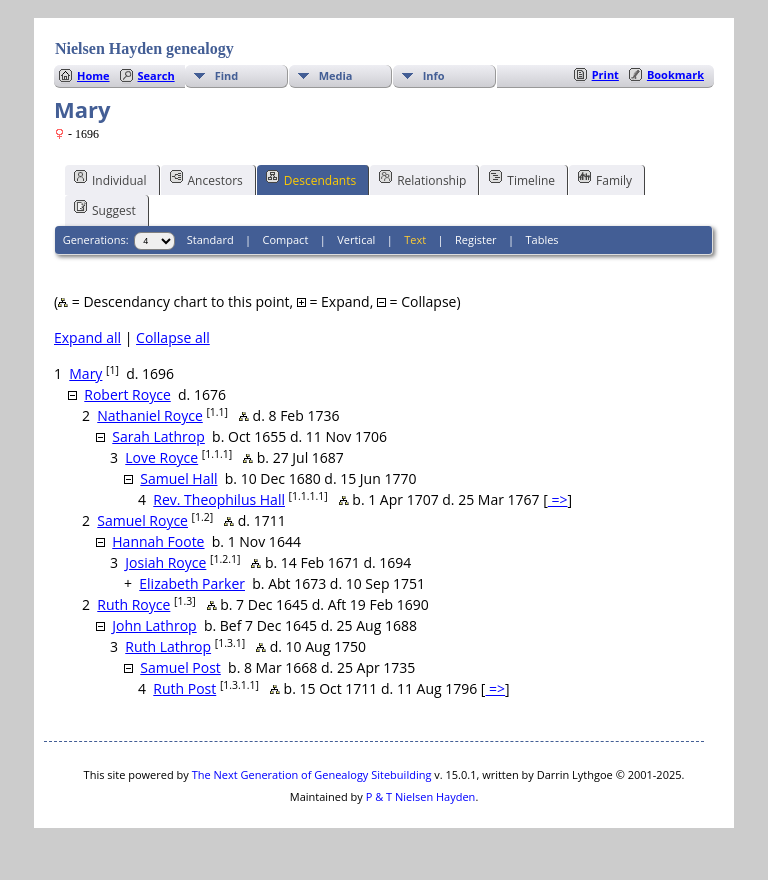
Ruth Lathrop (168, 646)
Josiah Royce (165, 562)
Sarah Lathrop (158, 436)
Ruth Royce (133, 604)
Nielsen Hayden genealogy (144, 48)
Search (156, 75)
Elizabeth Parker (192, 583)
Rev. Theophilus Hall (219, 499)
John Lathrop (154, 625)
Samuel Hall (178, 478)
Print (605, 74)
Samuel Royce (142, 520)
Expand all (87, 337)
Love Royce (161, 457)
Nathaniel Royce (149, 415)
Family (605, 179)
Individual (110, 179)
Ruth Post (184, 688)
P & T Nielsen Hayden (421, 796)
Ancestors (206, 179)
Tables (542, 239)
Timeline (522, 179)
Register (476, 239)
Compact (286, 239)
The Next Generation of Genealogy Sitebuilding (312, 774)
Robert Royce (127, 394)
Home (93, 75)
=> (558, 499)
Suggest (105, 209)
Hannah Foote (158, 541)
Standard (210, 239)
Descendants (311, 179)
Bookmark (675, 74)
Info (434, 75)
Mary (85, 373)
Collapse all (173, 337)
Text (415, 239)
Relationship (422, 179)
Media (336, 75)
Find (227, 75)
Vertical (356, 239)
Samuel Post (180, 667)
